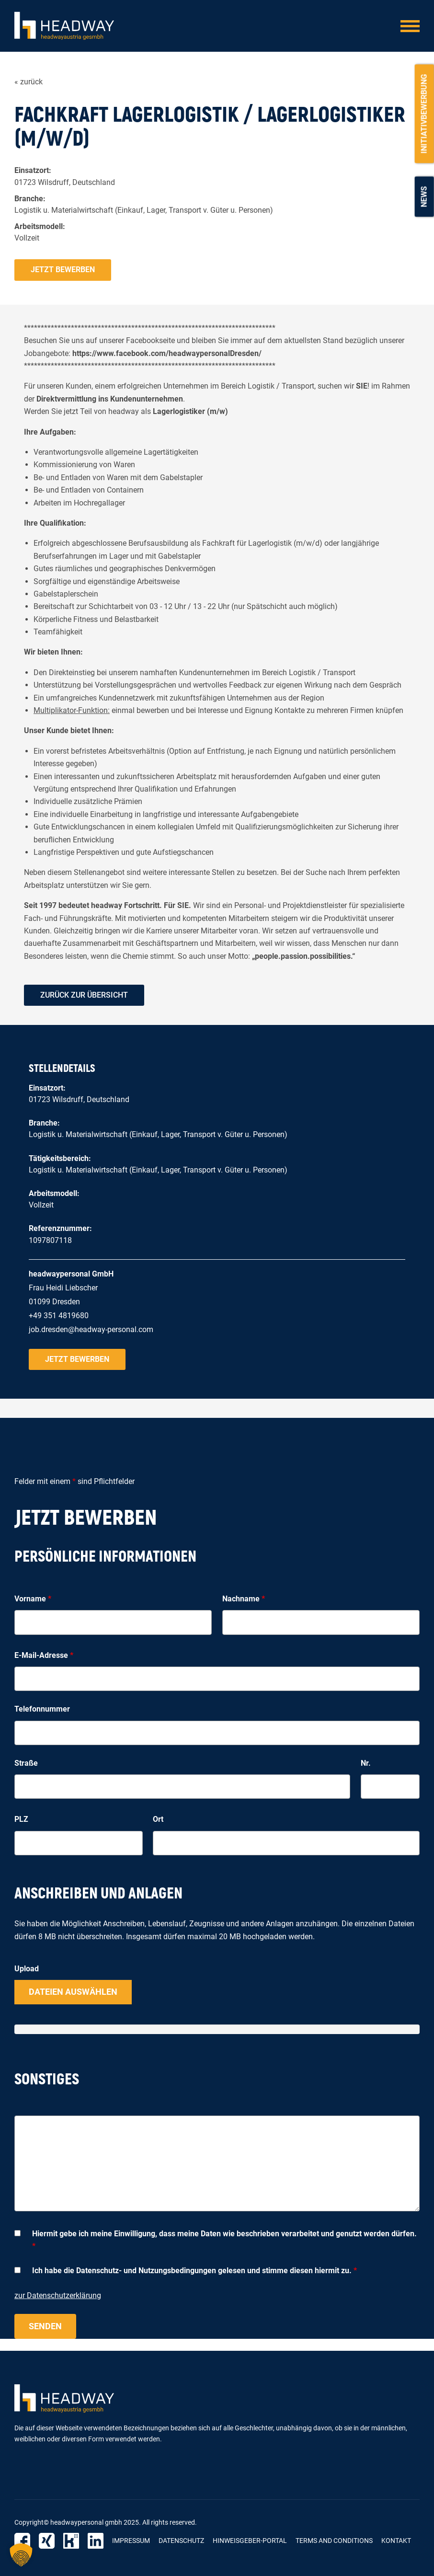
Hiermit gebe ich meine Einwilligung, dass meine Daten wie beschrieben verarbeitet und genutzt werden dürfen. (224, 2240)
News (424, 196)
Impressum (131, 2540)
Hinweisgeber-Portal (250, 2540)
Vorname (32, 1598)
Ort (158, 1819)
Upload (26, 1968)
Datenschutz (181, 2540)
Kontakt (396, 2540)
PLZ (21, 1819)
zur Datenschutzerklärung (57, 2295)
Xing (47, 2541)
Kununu (71, 2541)
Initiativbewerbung (424, 113)
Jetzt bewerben (63, 269)
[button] (21, 2555)
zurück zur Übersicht (84, 995)
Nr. (366, 1763)
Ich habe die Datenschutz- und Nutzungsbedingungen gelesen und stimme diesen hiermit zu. (194, 2270)
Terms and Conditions (334, 2540)
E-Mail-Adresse (43, 1655)
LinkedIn (95, 2541)
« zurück (28, 81)
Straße (26, 1763)
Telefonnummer (42, 1709)
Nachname (243, 1598)
